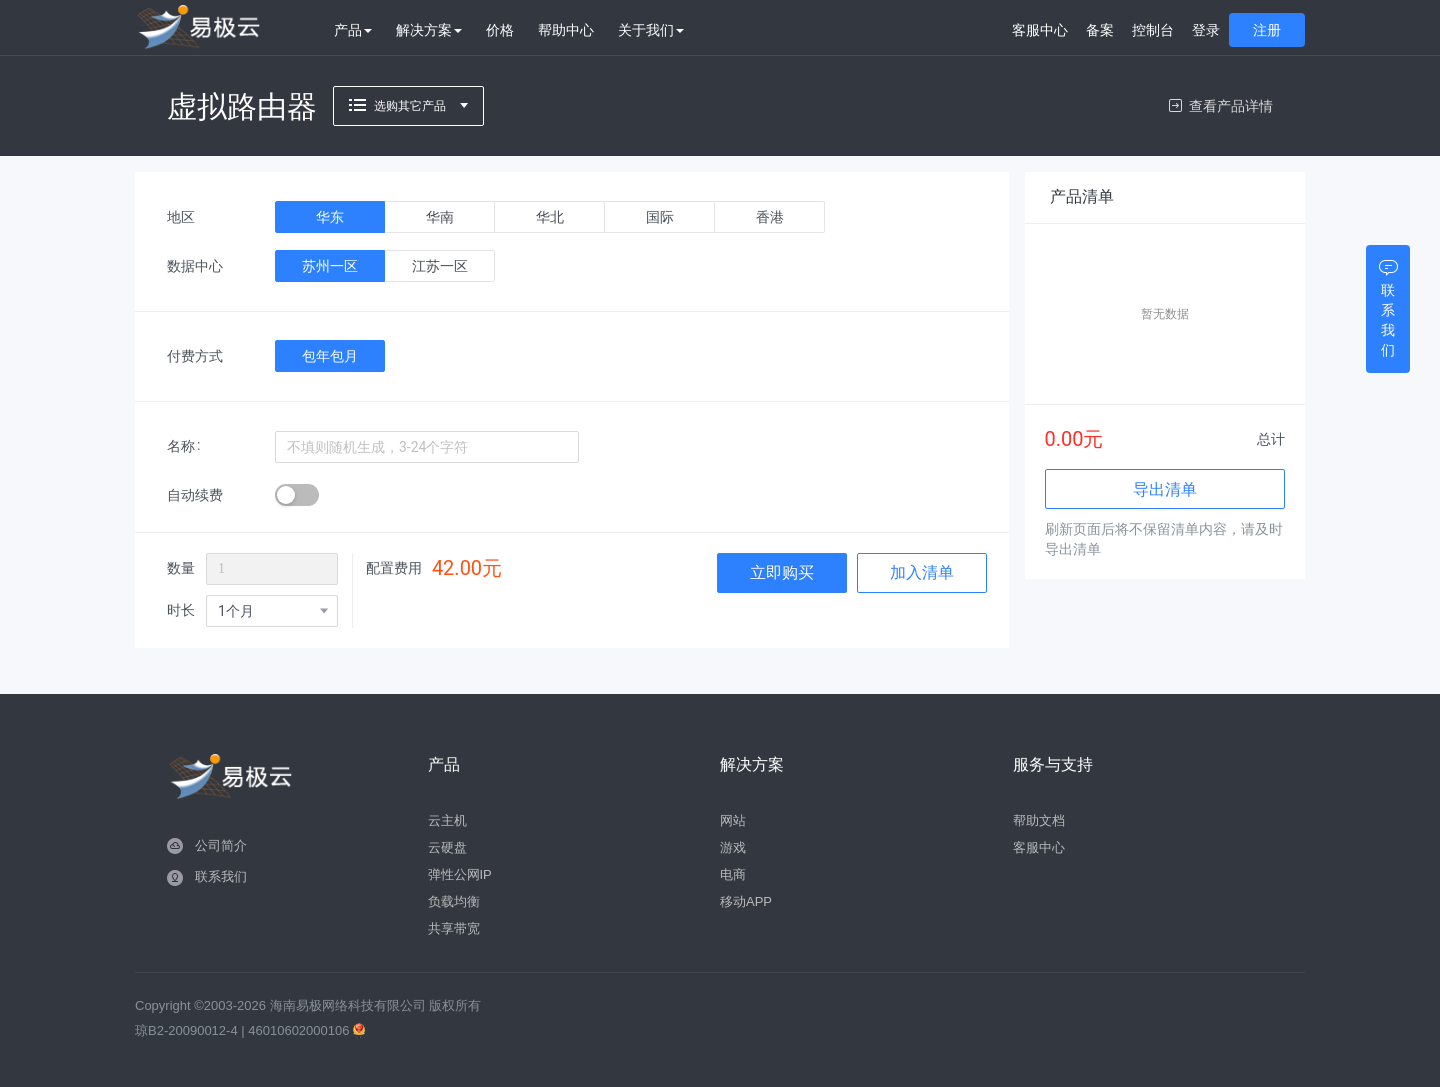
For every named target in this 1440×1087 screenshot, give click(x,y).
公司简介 (221, 845)
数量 (181, 568)
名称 (181, 446)
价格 (500, 30)
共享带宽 (454, 928)
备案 (1100, 30)
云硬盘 (447, 847)
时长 (181, 610)
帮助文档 (1039, 820)
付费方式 (195, 356)
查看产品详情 (1221, 106)
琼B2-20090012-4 (186, 1030)
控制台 (1153, 30)
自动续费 (195, 495)
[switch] (297, 495)
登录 (1206, 30)
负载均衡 (454, 901)
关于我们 (651, 30)
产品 (353, 30)
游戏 (733, 847)
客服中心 (1040, 30)
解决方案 (429, 30)
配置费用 (394, 568)
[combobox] (272, 611)
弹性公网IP (460, 874)
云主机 (447, 820)
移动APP (746, 901)
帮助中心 (566, 30)
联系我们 (221, 876)
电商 (733, 874)
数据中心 (195, 266)
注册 (1267, 30)
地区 (181, 217)
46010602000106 (300, 1030)
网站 (733, 820)
